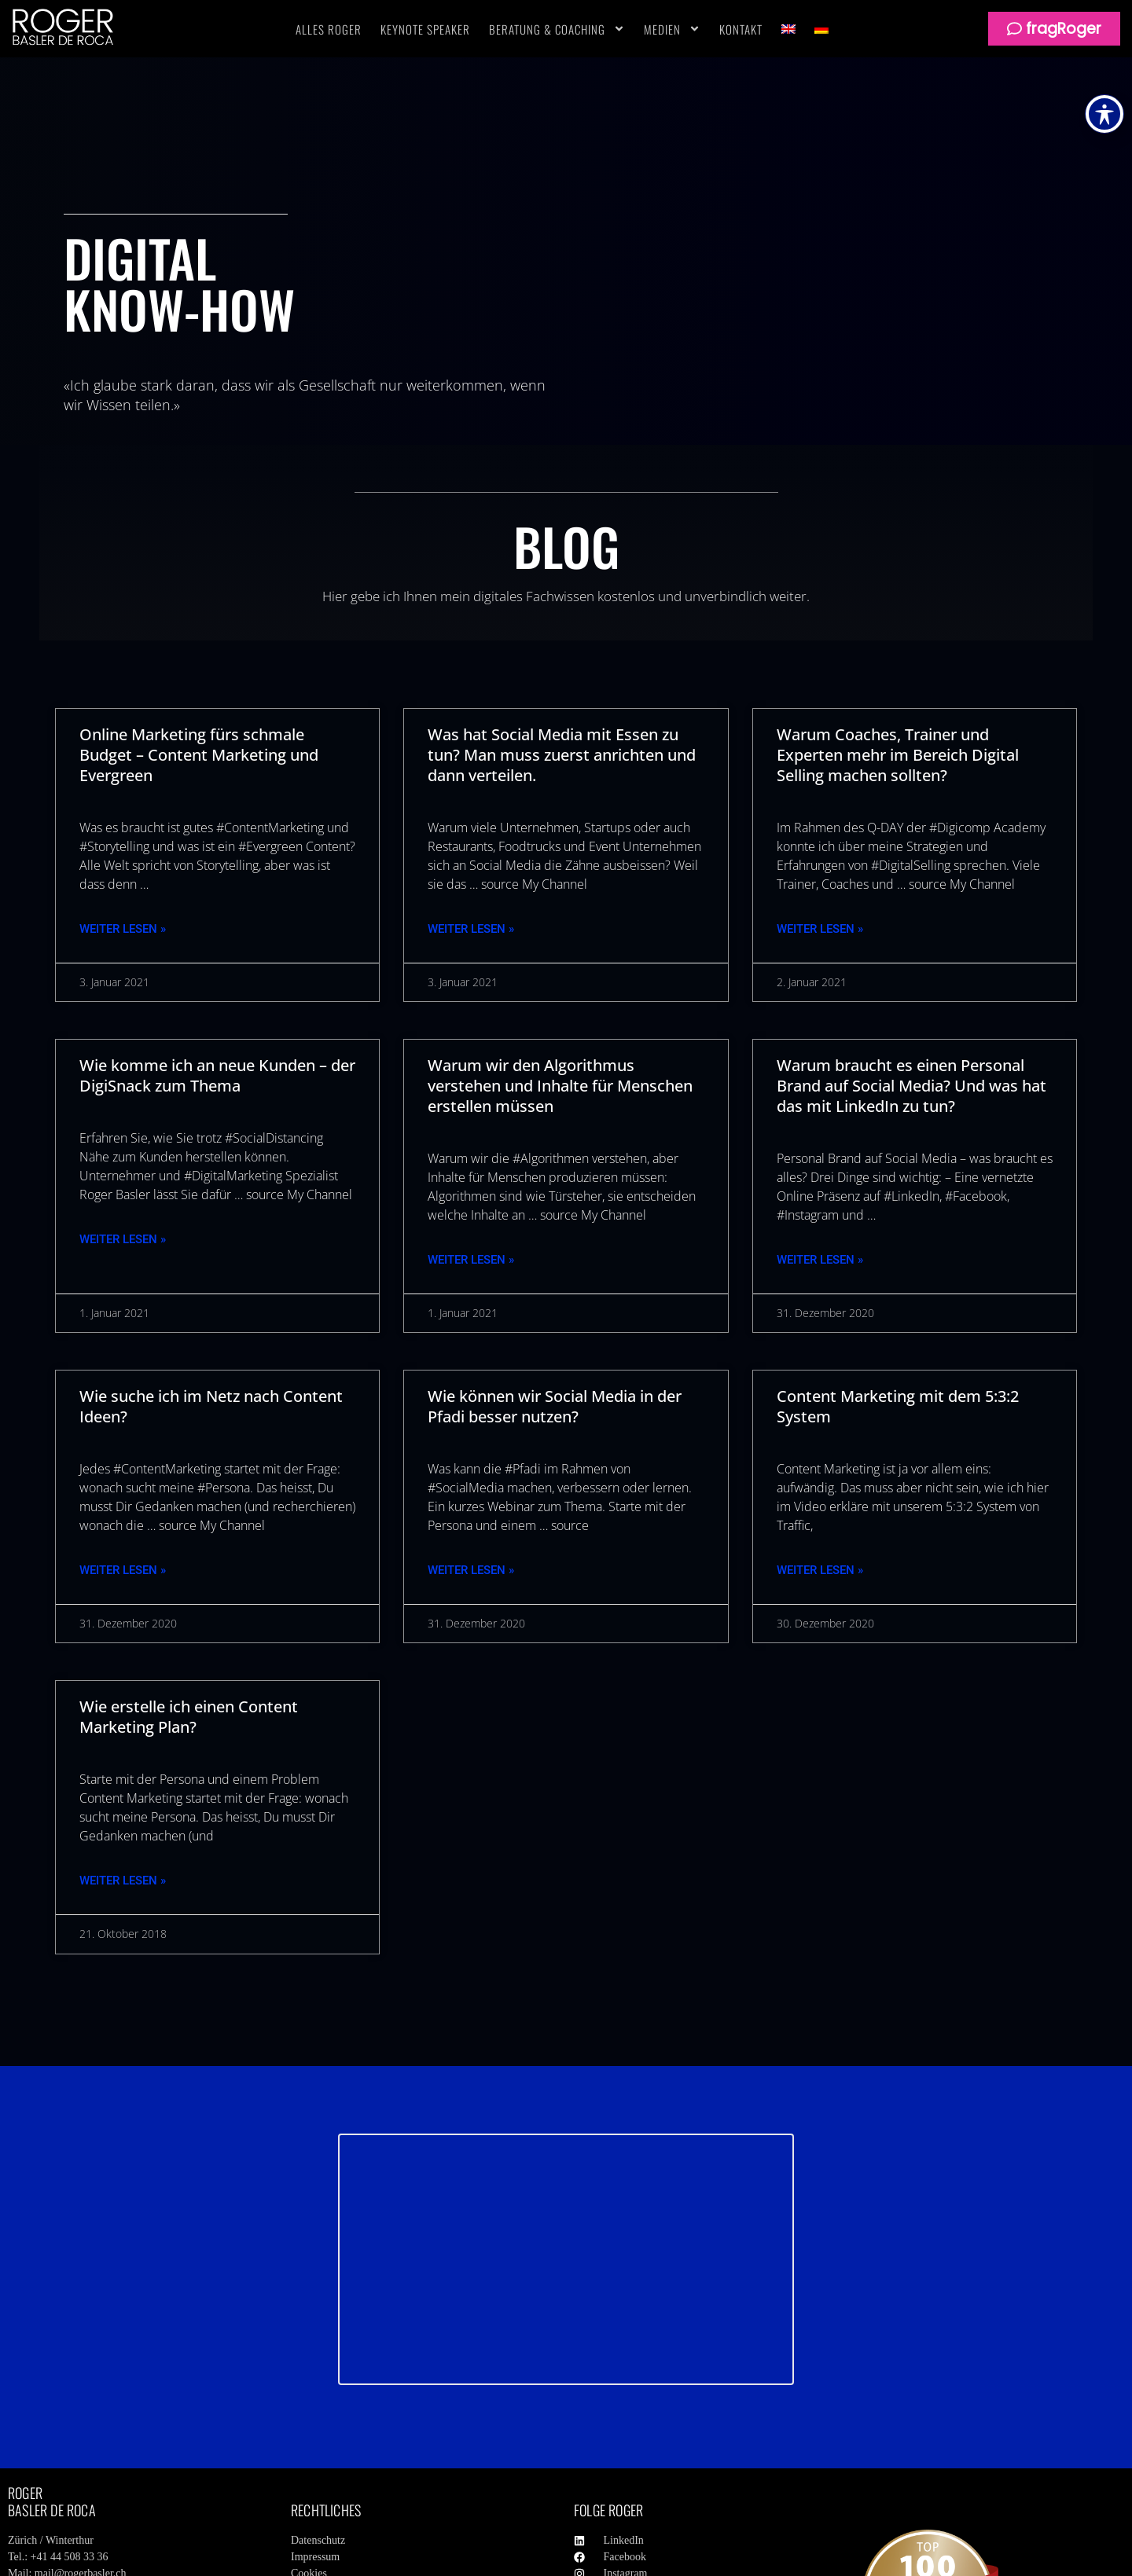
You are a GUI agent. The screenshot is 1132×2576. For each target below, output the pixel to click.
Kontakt (741, 29)
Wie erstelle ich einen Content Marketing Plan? (188, 1717)
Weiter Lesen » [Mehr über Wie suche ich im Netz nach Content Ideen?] (122, 1570)
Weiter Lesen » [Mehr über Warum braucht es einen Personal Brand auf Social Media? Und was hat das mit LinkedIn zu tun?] (820, 1260)
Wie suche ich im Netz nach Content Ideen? (211, 1406)
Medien (672, 29)
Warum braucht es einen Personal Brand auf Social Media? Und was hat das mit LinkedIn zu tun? (911, 1086)
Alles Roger (329, 29)
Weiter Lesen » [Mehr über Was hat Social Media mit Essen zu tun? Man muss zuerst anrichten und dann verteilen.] (471, 929)
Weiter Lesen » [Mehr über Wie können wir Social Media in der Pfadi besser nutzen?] (471, 1570)
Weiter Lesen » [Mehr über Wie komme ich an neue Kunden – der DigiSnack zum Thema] (122, 1239)
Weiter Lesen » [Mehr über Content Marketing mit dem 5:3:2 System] (820, 1570)
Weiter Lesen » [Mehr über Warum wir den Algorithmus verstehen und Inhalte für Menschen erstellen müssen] (471, 1260)
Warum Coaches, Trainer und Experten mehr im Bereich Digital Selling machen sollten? (898, 755)
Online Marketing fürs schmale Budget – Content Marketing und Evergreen (198, 755)
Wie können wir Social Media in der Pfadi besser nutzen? (555, 1406)
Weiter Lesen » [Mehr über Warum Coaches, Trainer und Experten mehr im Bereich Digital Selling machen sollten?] (820, 929)
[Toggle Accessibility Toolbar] (1104, 114)
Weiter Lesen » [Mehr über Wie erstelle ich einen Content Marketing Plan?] (122, 1880)
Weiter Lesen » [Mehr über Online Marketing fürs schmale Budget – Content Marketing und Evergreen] (122, 929)
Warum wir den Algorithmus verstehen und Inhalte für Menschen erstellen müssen (560, 1086)
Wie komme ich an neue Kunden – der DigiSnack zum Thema (217, 1075)
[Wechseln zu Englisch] (788, 29)
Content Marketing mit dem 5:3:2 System (898, 1406)
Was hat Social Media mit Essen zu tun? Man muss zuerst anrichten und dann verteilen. (562, 755)
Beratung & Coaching (557, 29)
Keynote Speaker (425, 29)
